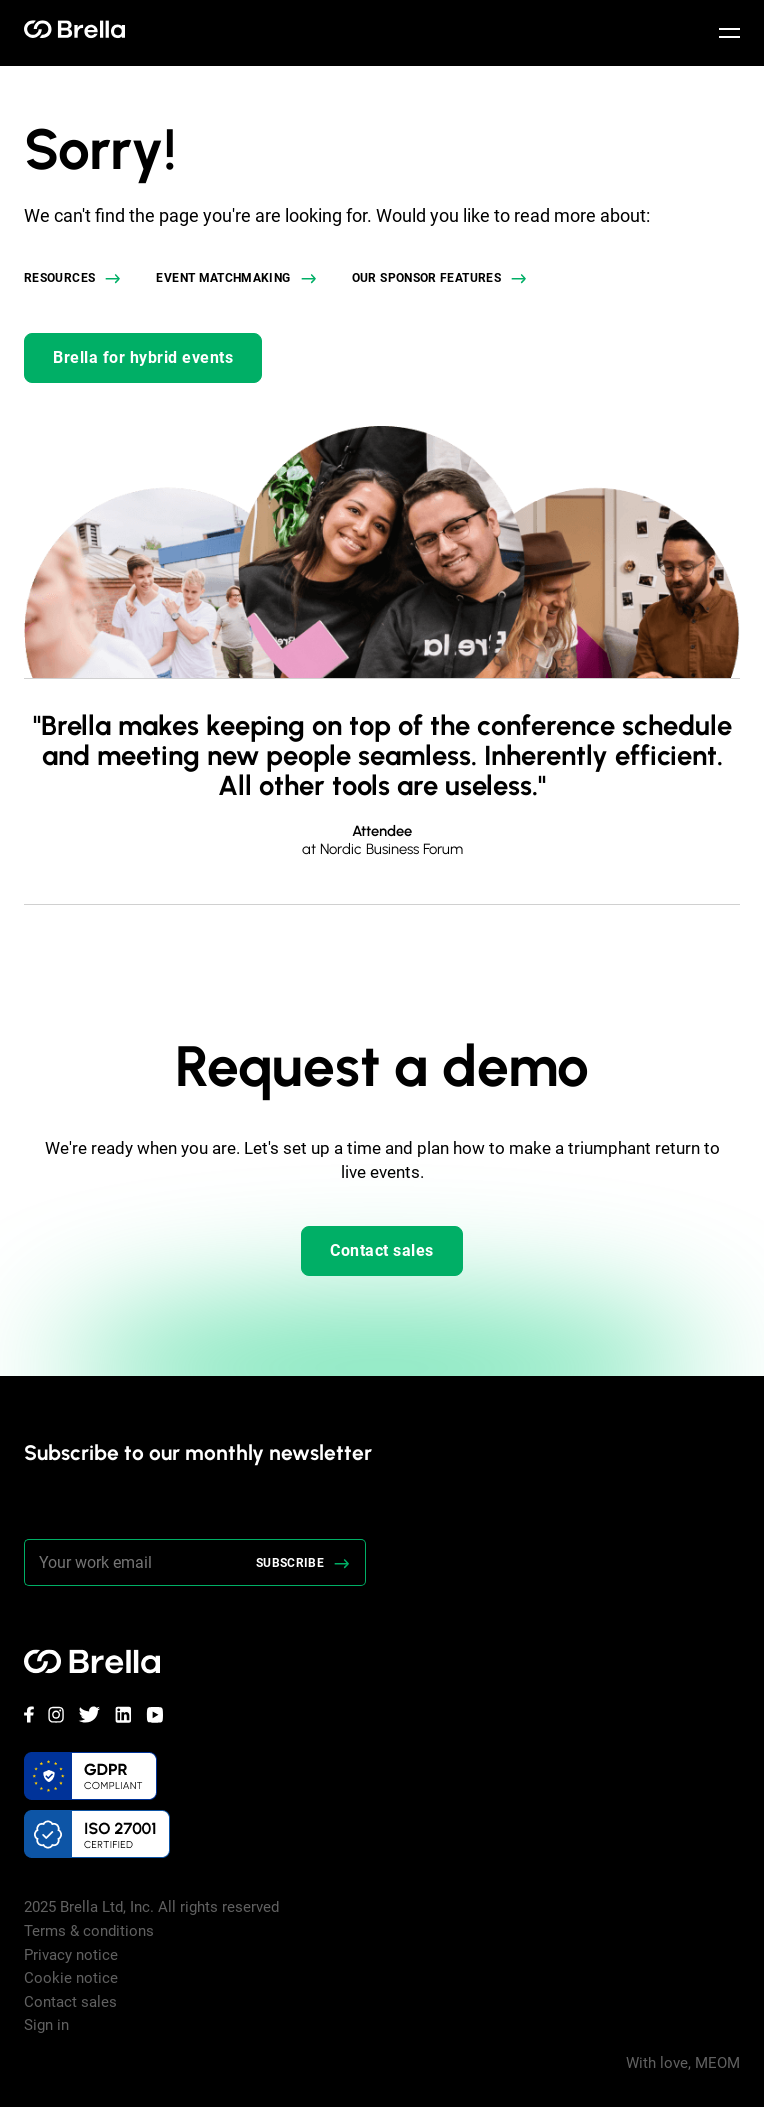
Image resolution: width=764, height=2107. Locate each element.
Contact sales (382, 1250)
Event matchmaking (223, 278)
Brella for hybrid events (143, 357)
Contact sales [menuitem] (70, 2002)
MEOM (717, 2063)
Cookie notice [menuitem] (71, 1978)
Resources (59, 278)
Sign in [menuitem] (46, 2025)
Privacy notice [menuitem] (71, 1955)
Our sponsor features (426, 278)
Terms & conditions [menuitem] (89, 1931)
